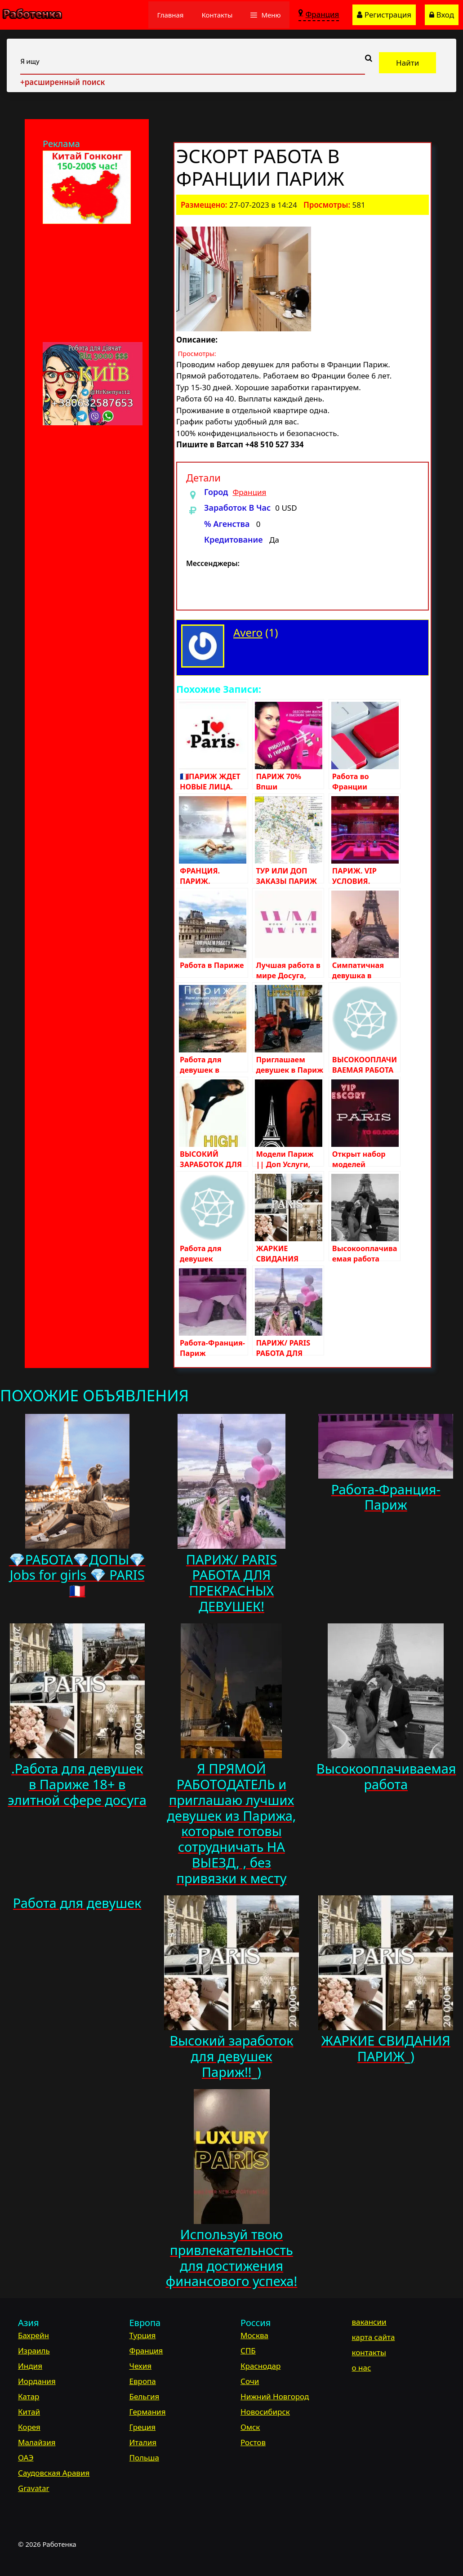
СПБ (248, 2350)
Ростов (253, 2442)
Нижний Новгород (274, 2396)
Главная (170, 14)
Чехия (140, 2366)
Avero (248, 632)
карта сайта (373, 2337)
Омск (250, 2427)
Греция (142, 2427)
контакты (369, 2352)
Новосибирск (265, 2412)
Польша (144, 2457)
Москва (254, 2335)
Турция (142, 2335)
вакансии (369, 2322)
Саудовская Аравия (53, 2473)
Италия (143, 2442)
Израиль (34, 2350)
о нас (361, 2367)
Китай (29, 2412)
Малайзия (37, 2442)
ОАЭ (25, 2457)
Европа (142, 2381)
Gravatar (33, 2488)
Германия (147, 2412)
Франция (249, 492)
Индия (30, 2366)
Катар (28, 2396)
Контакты (217, 14)
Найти (407, 63)
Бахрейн (33, 2335)
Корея (29, 2427)
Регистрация (384, 14)
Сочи (249, 2381)
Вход (441, 14)
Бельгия (144, 2396)
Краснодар (260, 2366)
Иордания (37, 2381)
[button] (265, 14)
